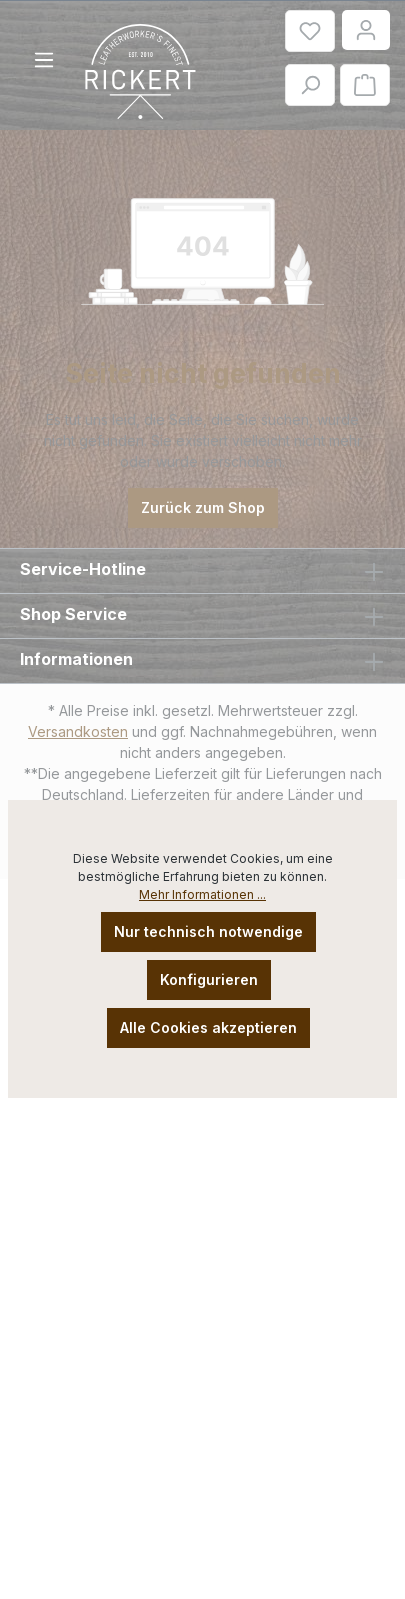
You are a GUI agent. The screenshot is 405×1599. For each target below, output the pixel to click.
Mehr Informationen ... (202, 894)
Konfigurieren (209, 979)
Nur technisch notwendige (208, 931)
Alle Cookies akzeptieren (208, 1027)
